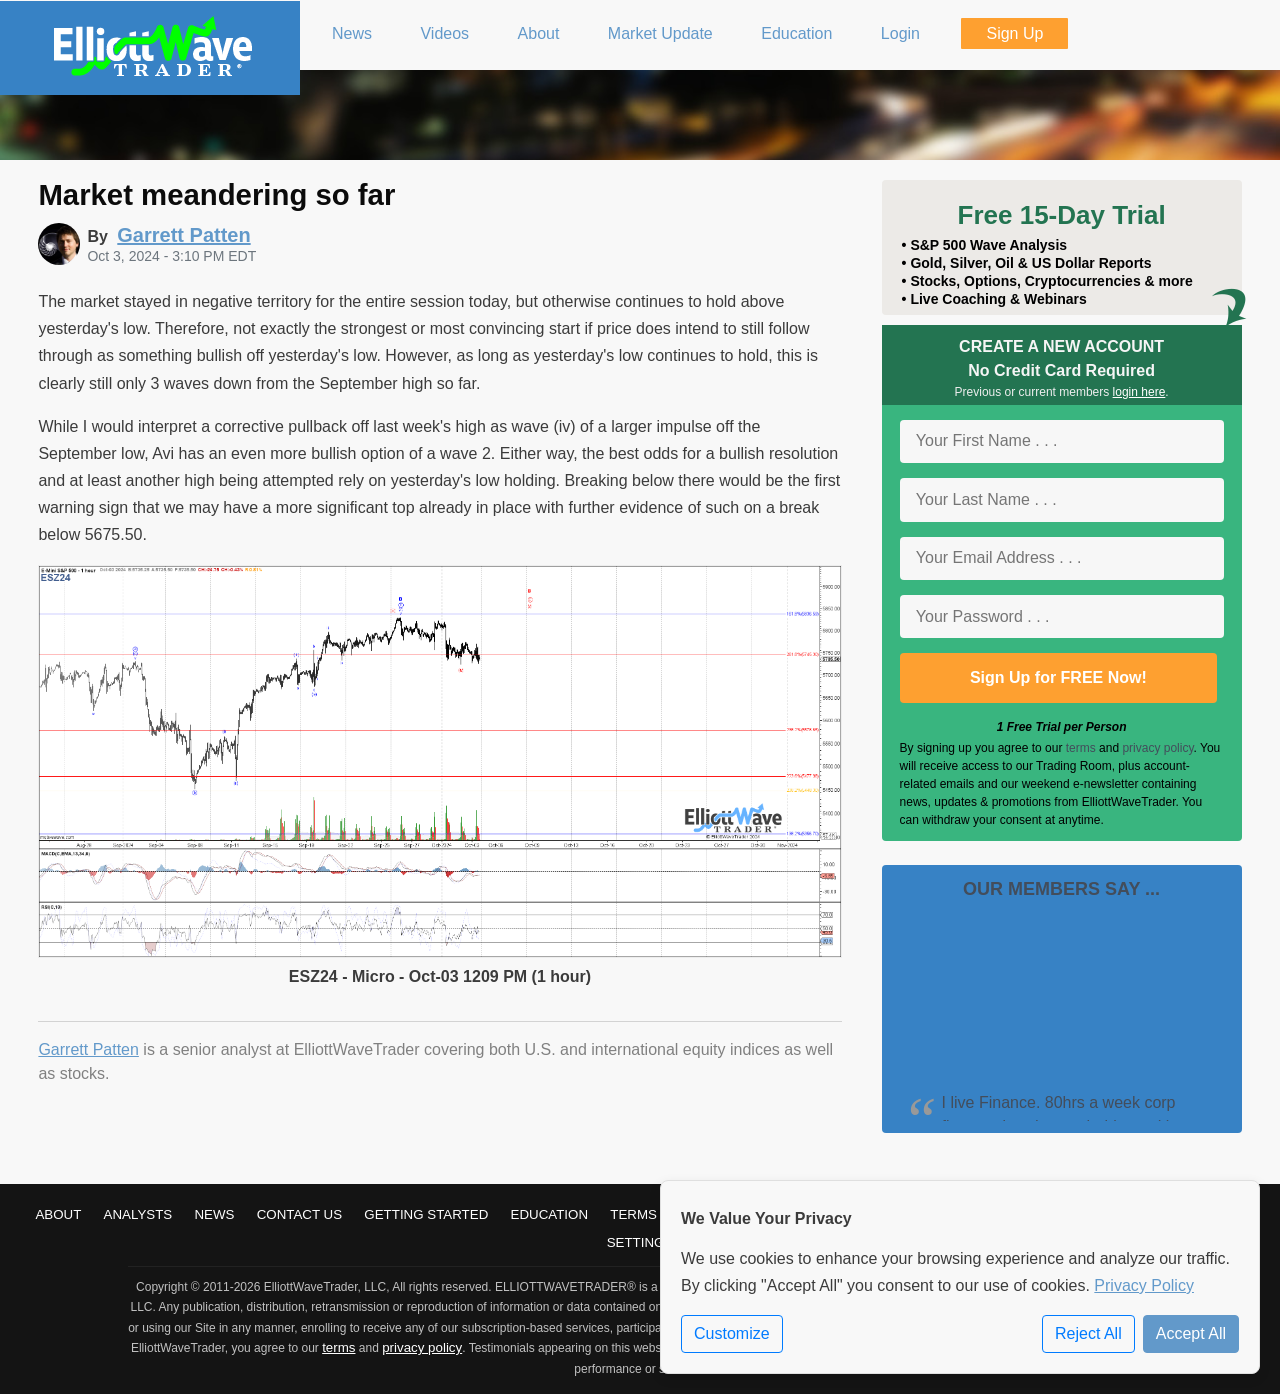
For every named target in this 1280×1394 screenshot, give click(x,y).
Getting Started (426, 1214)
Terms (633, 1214)
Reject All (1088, 1333)
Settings (640, 1242)
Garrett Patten (88, 1049)
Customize (732, 1333)
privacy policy (1157, 748)
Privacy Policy (1144, 1285)
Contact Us (299, 1214)
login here (1139, 392)
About (58, 1214)
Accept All (1191, 1333)
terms (1081, 748)
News (214, 1214)
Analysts (138, 1214)
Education (550, 1214)
